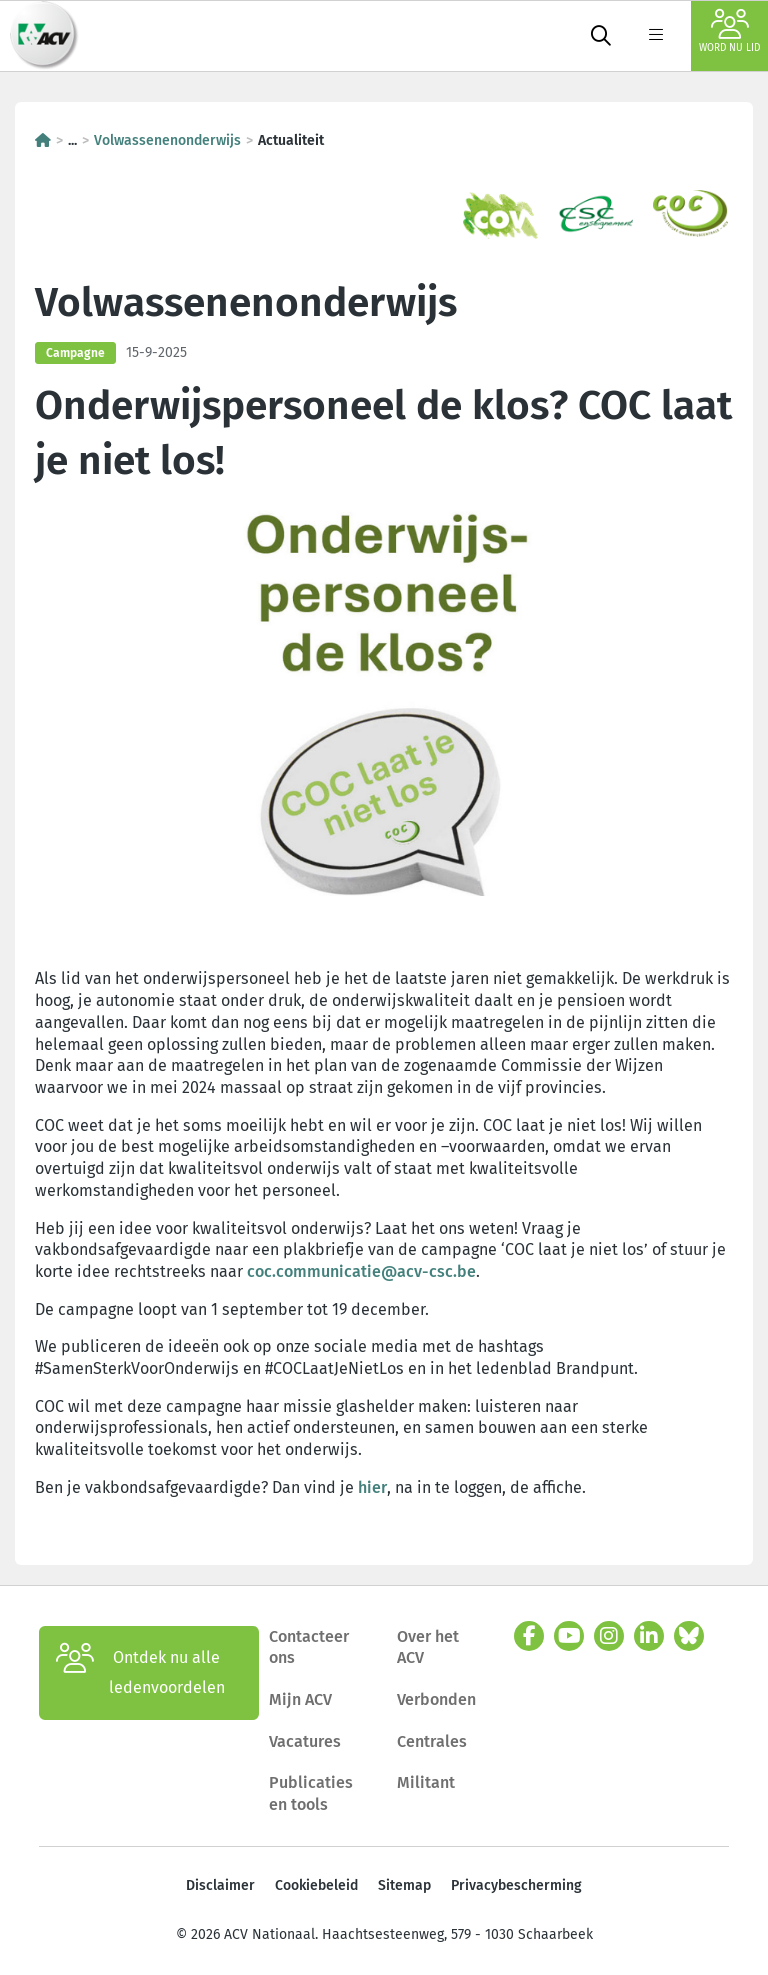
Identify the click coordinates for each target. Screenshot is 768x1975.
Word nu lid (729, 31)
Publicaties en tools (311, 1793)
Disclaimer (220, 1885)
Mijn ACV (300, 1699)
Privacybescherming (516, 1885)
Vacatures (305, 1741)
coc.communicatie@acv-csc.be (361, 1271)
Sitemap (404, 1885)
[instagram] (609, 1636)
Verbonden (436, 1699)
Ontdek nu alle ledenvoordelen (140, 1673)
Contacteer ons (309, 1647)
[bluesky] (689, 1636)
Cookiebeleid (316, 1885)
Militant (426, 1782)
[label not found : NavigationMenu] (656, 36)
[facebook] (529, 1636)
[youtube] (569, 1636)
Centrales (432, 1741)
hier (372, 1487)
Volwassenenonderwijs (167, 140)
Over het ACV (428, 1647)
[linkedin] (649, 1636)
